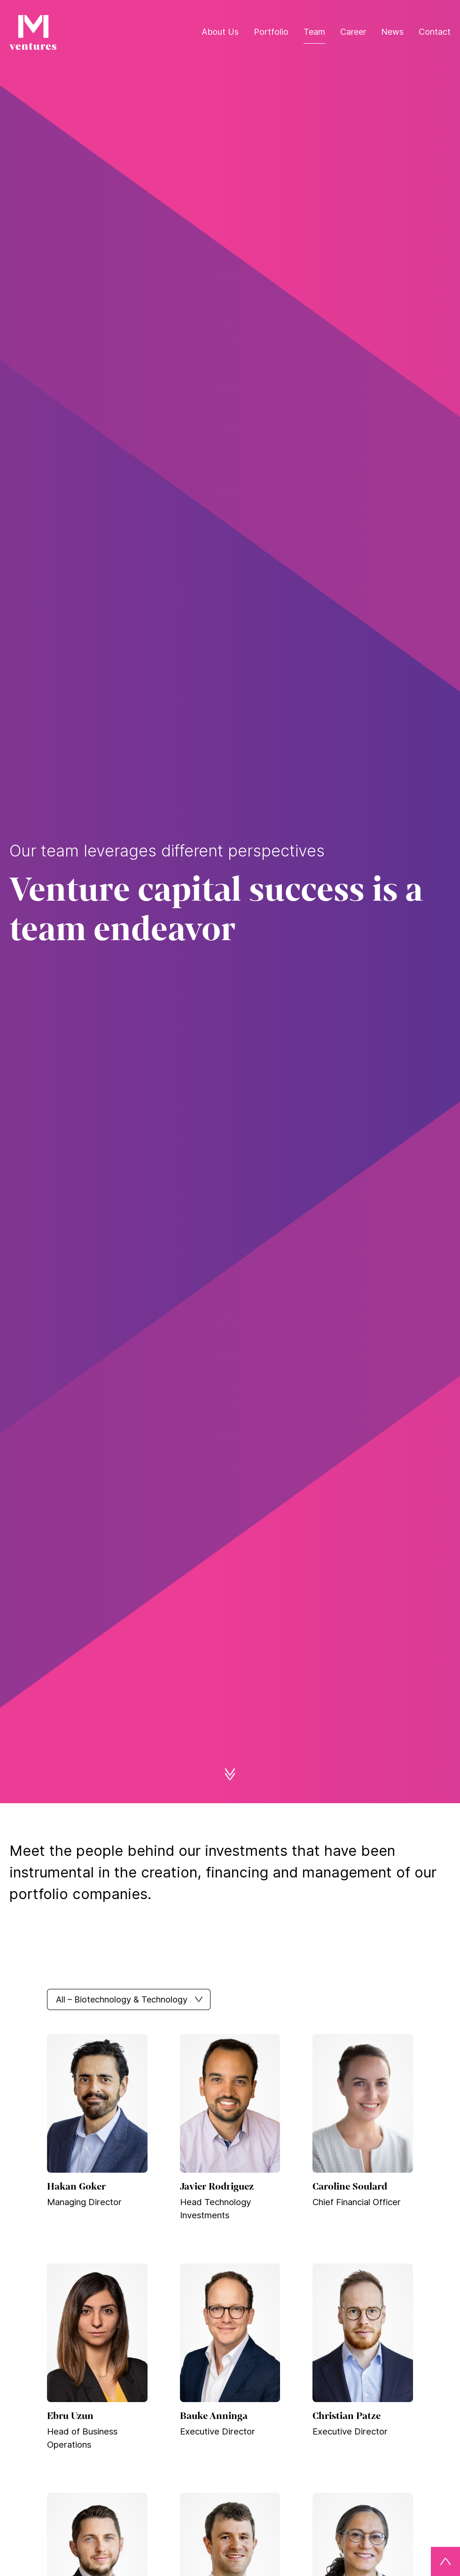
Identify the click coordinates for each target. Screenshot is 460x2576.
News (392, 32)
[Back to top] (445, 2561)
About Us (220, 32)
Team (314, 32)
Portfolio (271, 32)
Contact (435, 32)
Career (353, 32)
